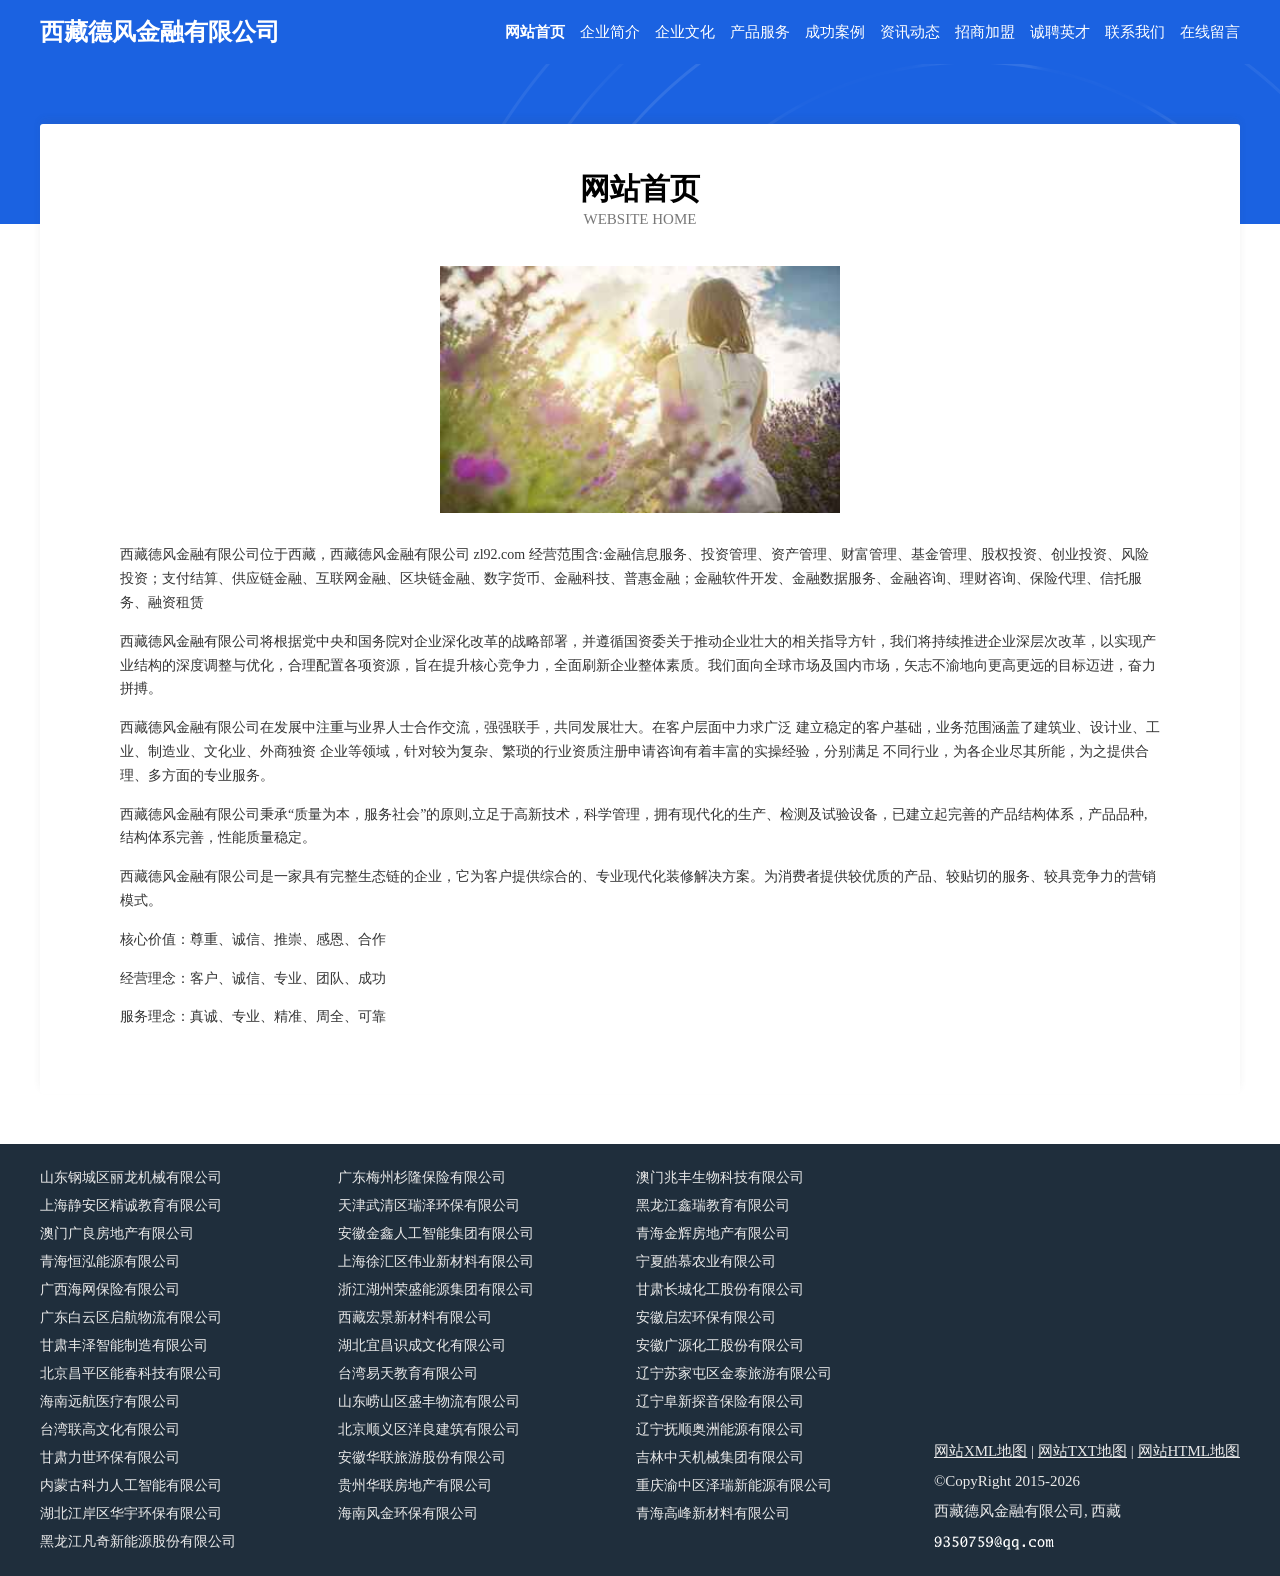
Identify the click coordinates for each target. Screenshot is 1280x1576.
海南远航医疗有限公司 (110, 1401)
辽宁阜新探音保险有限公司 (720, 1401)
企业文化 (685, 32)
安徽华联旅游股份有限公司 (422, 1457)
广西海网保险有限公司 (110, 1289)
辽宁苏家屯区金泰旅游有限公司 (734, 1373)
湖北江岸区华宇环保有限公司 (131, 1513)
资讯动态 (910, 32)
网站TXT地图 (1082, 1451)
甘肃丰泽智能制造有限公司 (124, 1345)
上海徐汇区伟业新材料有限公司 (436, 1261)
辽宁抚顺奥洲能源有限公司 (720, 1429)
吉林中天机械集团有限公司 (720, 1457)
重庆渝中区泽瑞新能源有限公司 (734, 1485)
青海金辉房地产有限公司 (713, 1233)
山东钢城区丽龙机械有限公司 (131, 1177)
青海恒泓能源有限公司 (110, 1261)
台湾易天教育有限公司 (408, 1373)
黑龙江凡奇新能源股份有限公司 (138, 1541)
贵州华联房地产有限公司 (415, 1485)
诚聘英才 (1060, 32)
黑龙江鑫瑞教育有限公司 (713, 1205)
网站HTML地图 (1189, 1451)
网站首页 (535, 32)
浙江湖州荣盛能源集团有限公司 (436, 1289)
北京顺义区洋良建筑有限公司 (429, 1429)
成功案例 (835, 32)
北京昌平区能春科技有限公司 (131, 1373)
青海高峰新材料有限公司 (713, 1513)
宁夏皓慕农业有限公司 (706, 1261)
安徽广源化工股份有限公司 (720, 1345)
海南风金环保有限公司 (408, 1513)
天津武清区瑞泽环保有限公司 (429, 1205)
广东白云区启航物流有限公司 (131, 1317)
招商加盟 (985, 32)
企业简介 (610, 32)
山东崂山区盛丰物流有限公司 (429, 1401)
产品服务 (760, 32)
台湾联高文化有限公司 (110, 1429)
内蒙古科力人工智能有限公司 (131, 1485)
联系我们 (1135, 32)
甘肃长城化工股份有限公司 (720, 1289)
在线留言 (1210, 32)
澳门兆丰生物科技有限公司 (720, 1177)
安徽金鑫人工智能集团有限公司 (436, 1233)
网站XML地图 (980, 1451)
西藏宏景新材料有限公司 (415, 1317)
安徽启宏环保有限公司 (706, 1317)
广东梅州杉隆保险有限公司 (422, 1177)
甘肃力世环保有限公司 (110, 1457)
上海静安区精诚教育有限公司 (131, 1205)
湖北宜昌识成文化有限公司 (422, 1345)
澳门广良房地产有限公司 (117, 1233)
